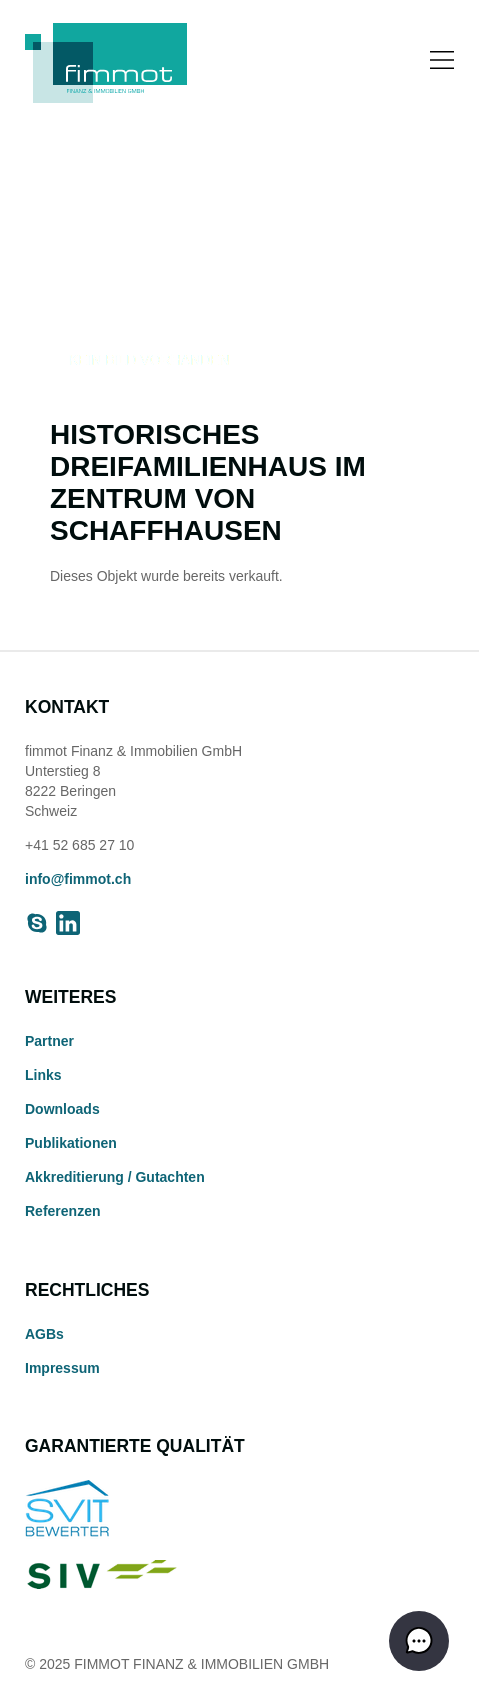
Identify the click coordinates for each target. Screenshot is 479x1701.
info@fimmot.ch (78, 879)
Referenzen (62, 1211)
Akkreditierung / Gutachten (115, 1177)
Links (43, 1075)
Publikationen (71, 1143)
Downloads (62, 1109)
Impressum (62, 1368)
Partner (49, 1041)
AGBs (44, 1334)
